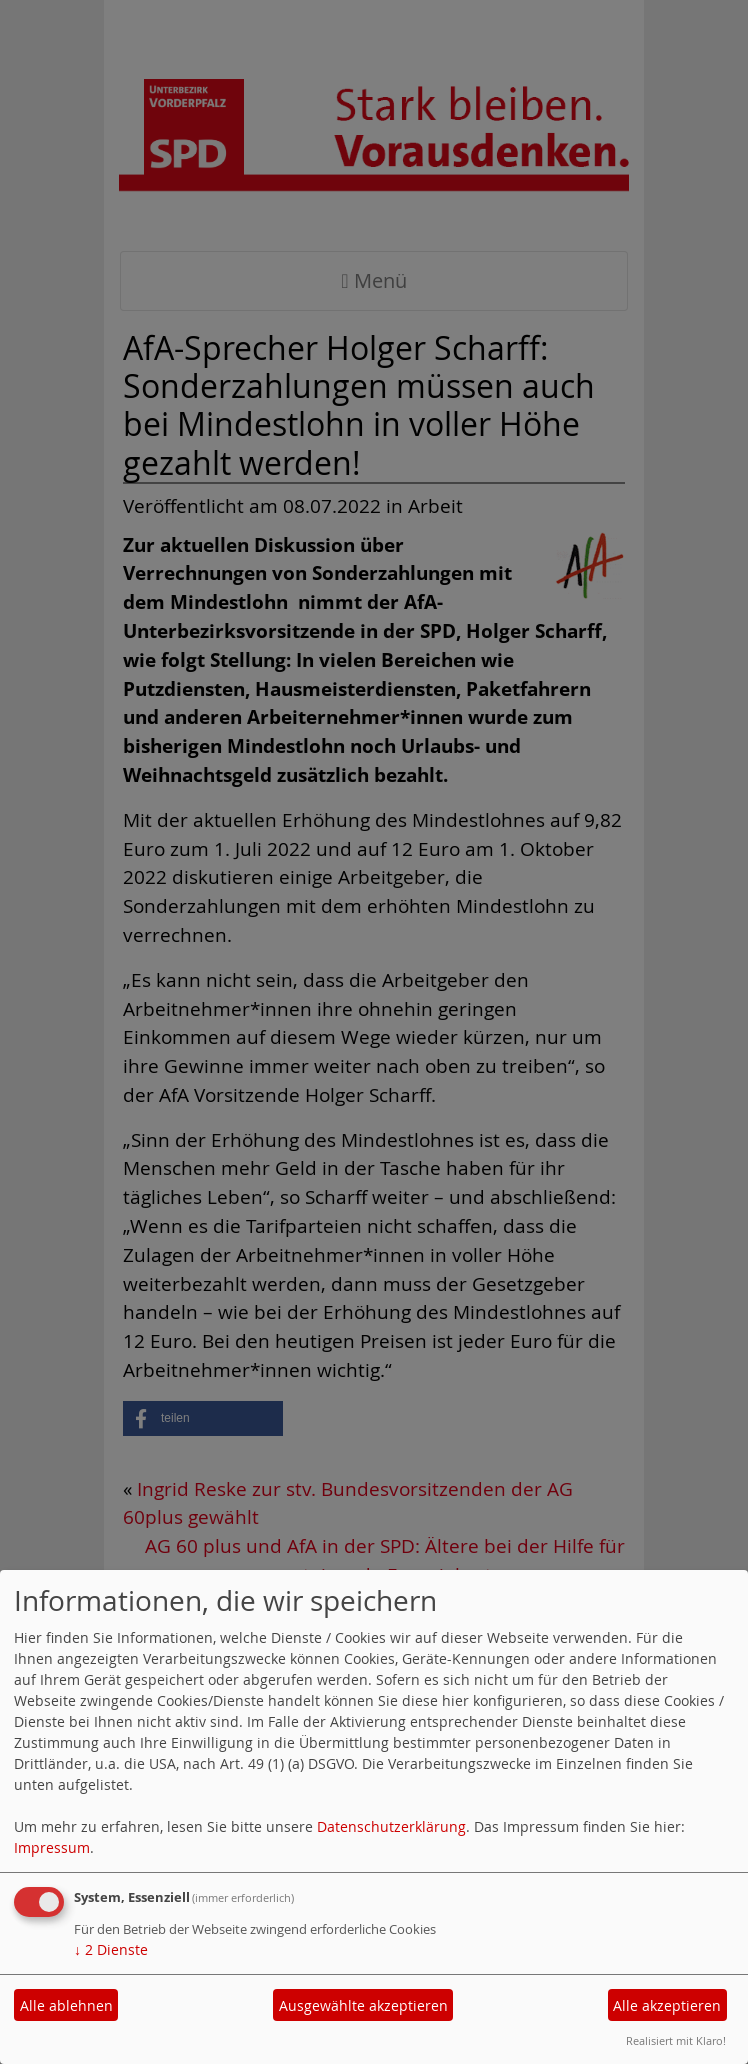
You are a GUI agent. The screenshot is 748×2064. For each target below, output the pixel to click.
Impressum (52, 1847)
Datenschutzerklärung (391, 1826)
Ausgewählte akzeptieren (363, 2005)
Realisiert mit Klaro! (676, 2040)
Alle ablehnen (66, 2005)
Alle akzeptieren (667, 2005)
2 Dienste (111, 1949)
